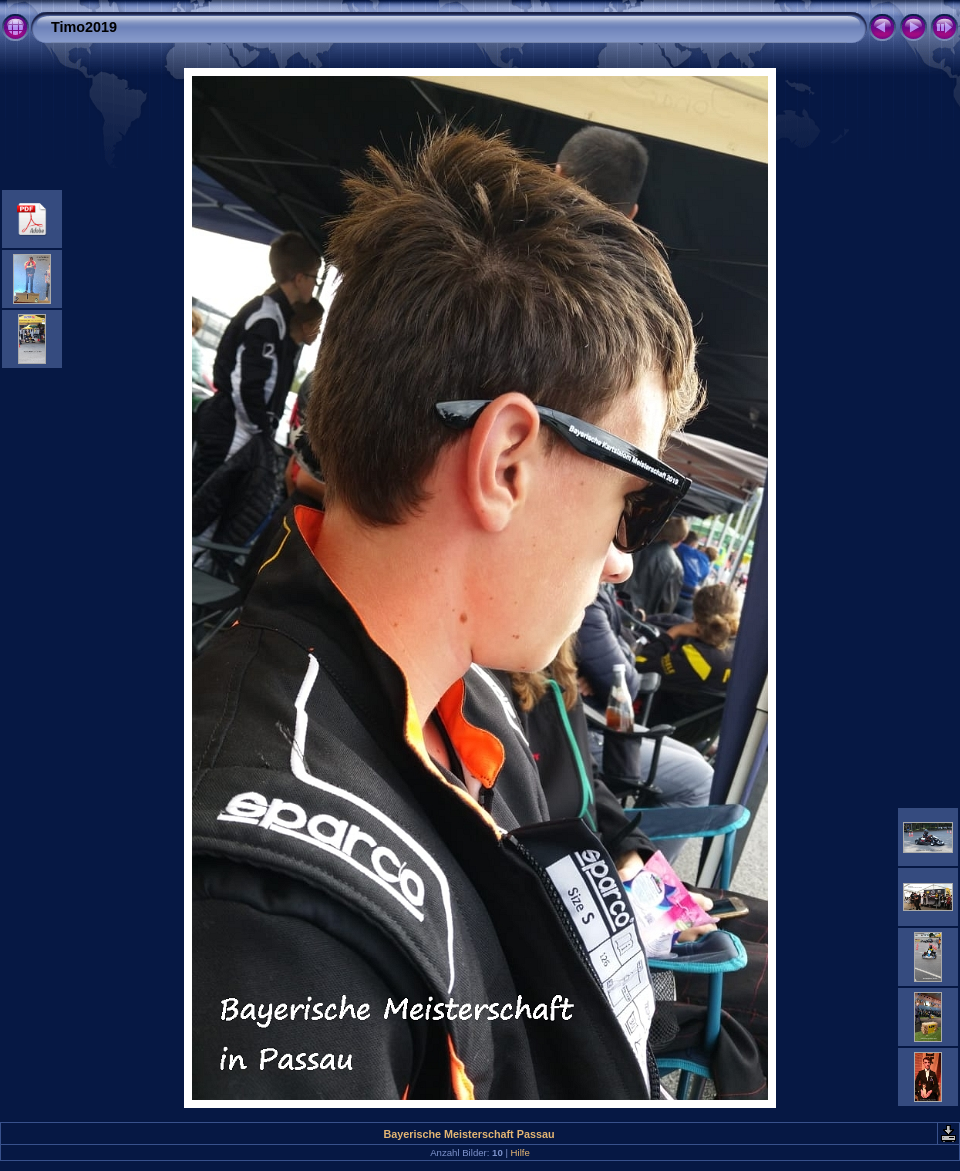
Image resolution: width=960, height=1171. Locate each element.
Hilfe (520, 1152)
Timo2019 (84, 27)
